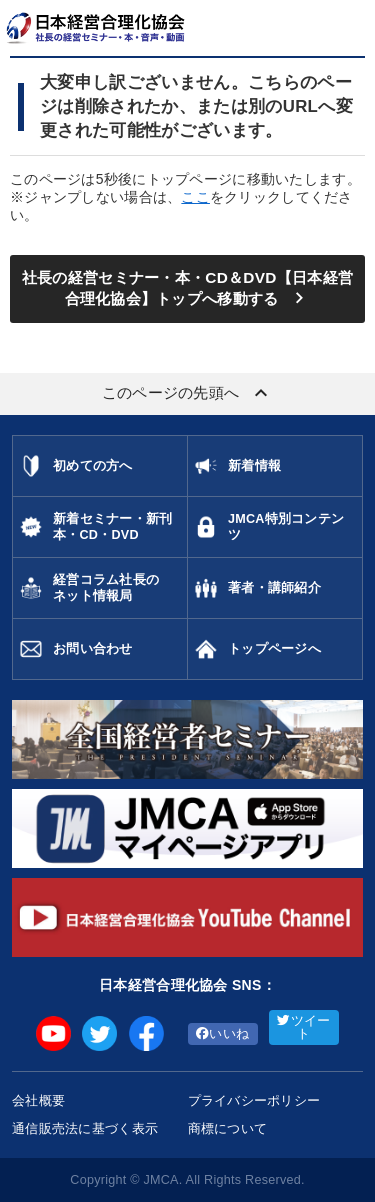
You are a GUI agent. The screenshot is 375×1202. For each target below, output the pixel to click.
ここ (195, 197)
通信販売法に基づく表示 (85, 1128)
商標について (228, 1128)
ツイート (303, 1027)
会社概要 (38, 1100)
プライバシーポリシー (254, 1100)
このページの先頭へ (188, 393)
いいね (222, 1034)
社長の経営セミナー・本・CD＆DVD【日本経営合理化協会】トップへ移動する (187, 289)
